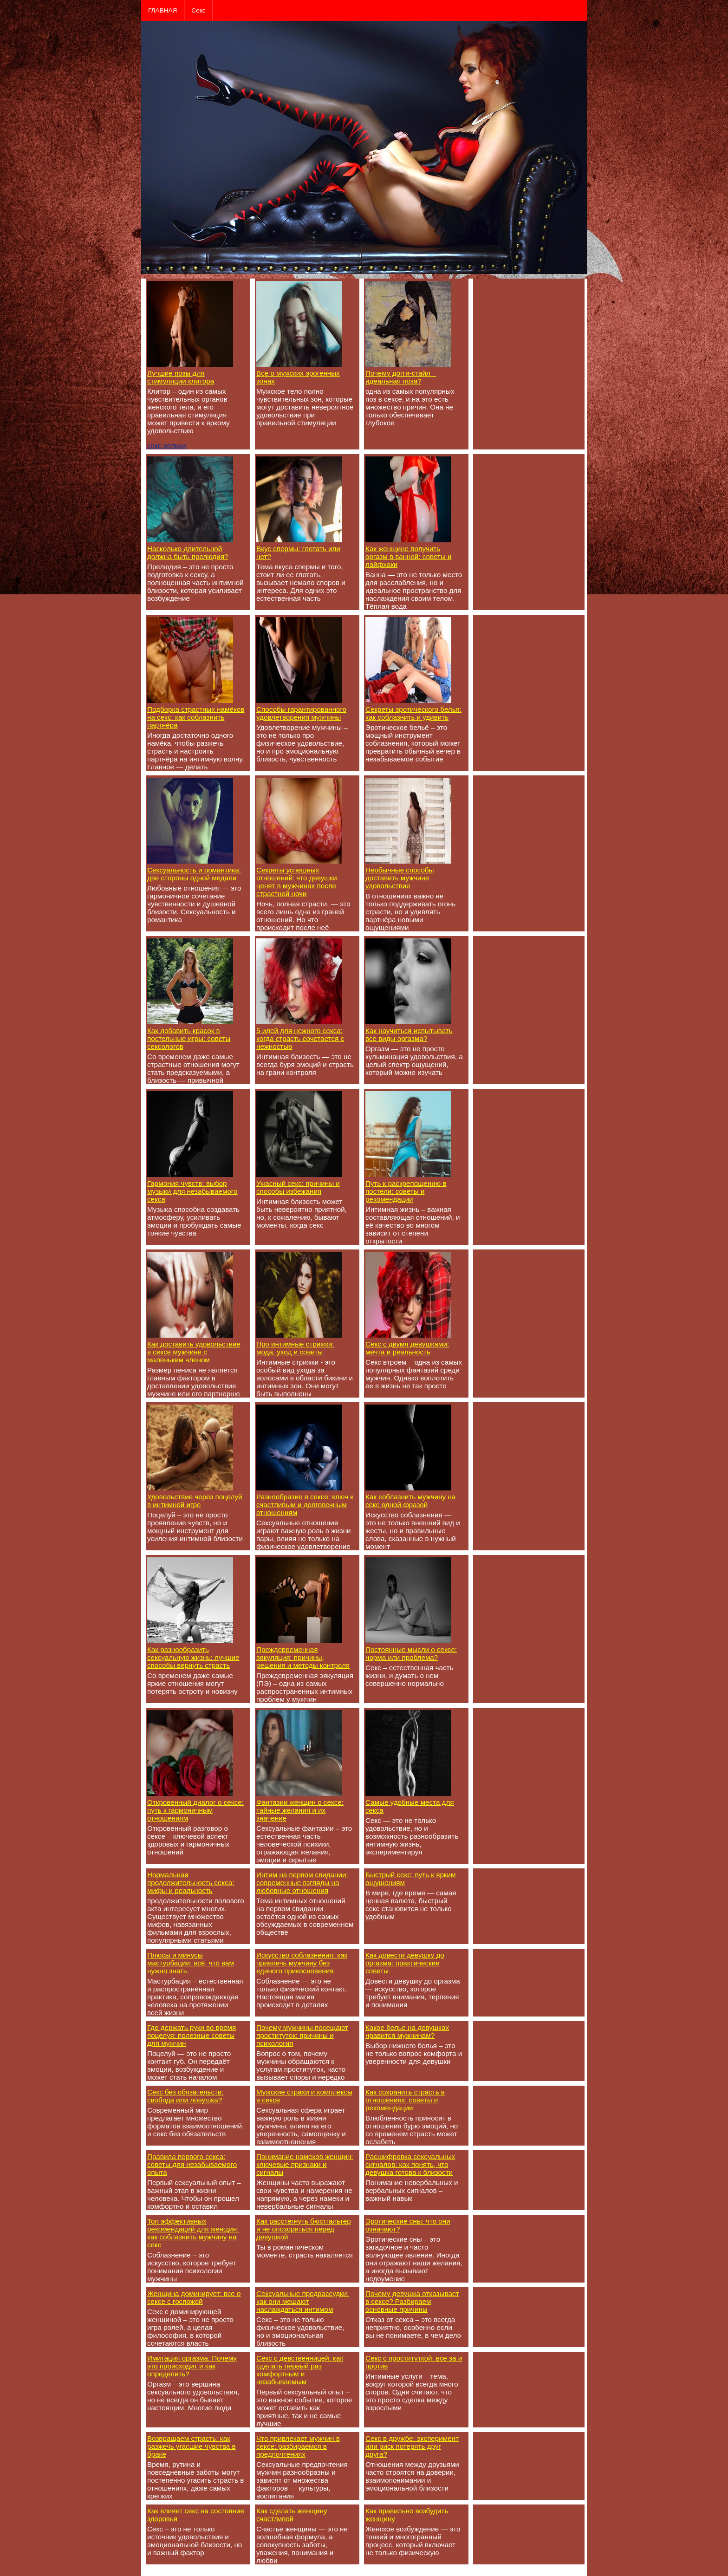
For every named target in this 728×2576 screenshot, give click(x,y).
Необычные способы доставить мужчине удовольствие (399, 878)
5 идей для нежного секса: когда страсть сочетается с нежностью (300, 1038)
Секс (198, 10)
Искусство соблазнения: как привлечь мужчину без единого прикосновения (301, 1963)
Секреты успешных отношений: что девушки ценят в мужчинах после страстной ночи (296, 882)
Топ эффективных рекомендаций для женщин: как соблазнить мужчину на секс (193, 2233)
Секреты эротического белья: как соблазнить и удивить (413, 713)
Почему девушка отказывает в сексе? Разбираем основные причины (412, 2301)
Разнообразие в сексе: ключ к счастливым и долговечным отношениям (304, 1504)
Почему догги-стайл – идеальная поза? (400, 377)
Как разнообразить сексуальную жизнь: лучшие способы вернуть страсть (193, 1657)
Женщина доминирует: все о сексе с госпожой (193, 2297)
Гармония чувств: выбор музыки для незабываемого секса (192, 1191)
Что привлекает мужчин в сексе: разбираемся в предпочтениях (298, 2446)
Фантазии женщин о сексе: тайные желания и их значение (300, 1810)
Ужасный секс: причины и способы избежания (298, 1187)
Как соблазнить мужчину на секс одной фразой (410, 1501)
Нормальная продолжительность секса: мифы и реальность (190, 1882)
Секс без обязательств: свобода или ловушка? (185, 2096)
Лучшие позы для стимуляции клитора (180, 377)
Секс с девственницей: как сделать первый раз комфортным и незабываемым (299, 2370)
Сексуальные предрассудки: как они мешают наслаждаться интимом (302, 2301)
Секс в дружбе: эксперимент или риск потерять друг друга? (412, 2446)
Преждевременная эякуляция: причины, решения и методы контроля (303, 1657)
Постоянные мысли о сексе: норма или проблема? (411, 1653)
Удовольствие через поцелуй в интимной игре (194, 1501)
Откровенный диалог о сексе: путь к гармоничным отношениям (195, 1810)
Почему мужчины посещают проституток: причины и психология (302, 2035)
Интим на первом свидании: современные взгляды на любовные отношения (302, 1882)
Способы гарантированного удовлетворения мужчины (301, 713)
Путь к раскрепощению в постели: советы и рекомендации (405, 1191)
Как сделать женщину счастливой (291, 2515)
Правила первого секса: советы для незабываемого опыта (192, 2164)
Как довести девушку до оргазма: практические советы (404, 1963)
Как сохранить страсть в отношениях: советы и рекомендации (405, 2100)
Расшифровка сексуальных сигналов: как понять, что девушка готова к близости (410, 2164)
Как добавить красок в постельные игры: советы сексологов (188, 1038)
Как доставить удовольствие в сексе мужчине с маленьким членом (193, 1352)
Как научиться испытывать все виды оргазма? (409, 1034)
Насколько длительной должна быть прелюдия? (187, 552)
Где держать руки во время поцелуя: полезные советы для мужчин (191, 2035)
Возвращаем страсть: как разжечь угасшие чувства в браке (191, 2446)
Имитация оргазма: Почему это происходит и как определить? (192, 2366)
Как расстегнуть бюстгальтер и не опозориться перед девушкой (303, 2229)
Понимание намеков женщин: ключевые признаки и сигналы (304, 2164)
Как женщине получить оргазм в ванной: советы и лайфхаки (408, 556)
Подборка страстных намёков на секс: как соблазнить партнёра (195, 717)
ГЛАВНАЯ (162, 10)
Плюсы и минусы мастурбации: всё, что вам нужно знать (190, 1963)
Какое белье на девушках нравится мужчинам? (407, 2031)
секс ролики (166, 445)
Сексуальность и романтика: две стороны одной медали (194, 874)
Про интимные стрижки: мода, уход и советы (295, 1348)
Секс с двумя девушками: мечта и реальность (407, 1348)
